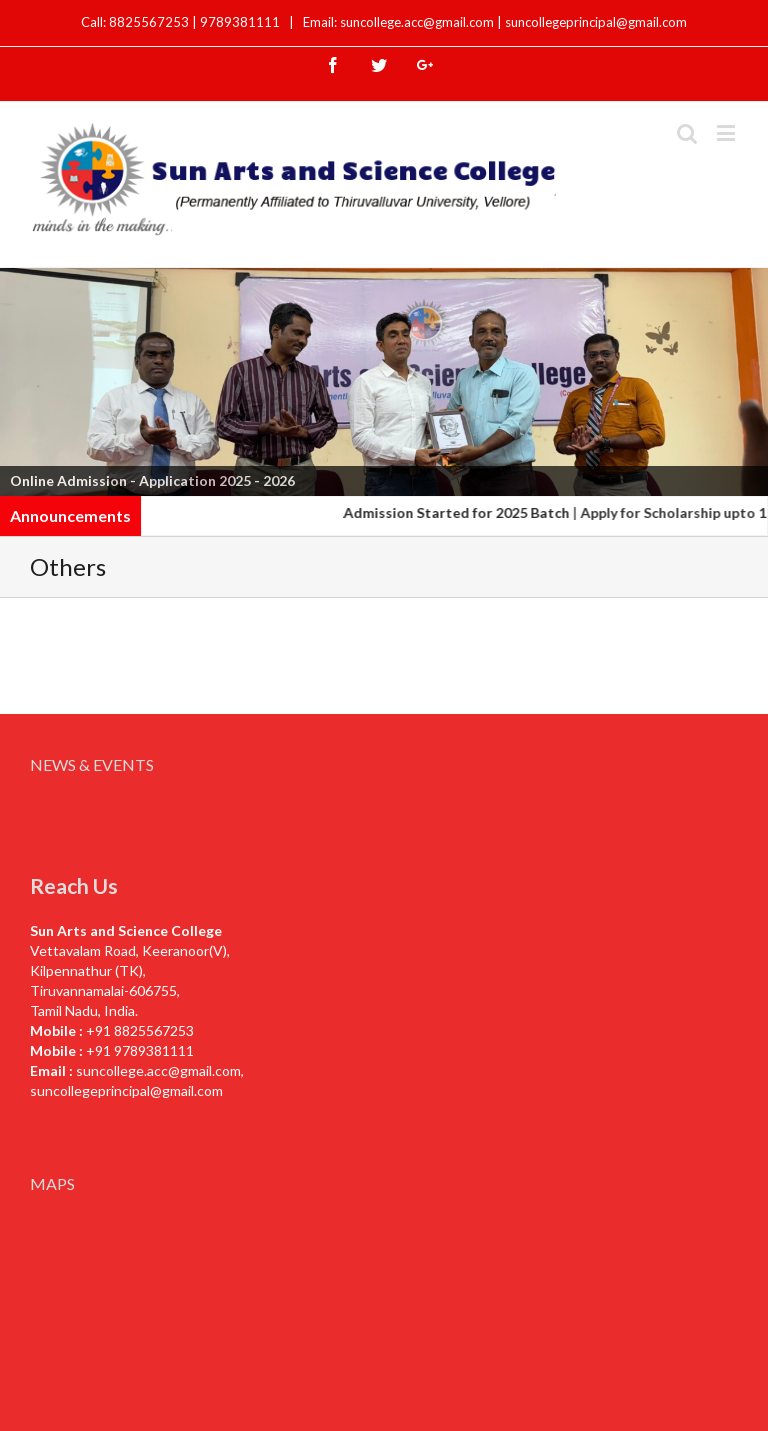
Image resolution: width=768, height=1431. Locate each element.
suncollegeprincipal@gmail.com (596, 22)
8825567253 (150, 22)
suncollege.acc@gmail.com (158, 1070)
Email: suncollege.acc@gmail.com (398, 22)
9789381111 (241, 22)
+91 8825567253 (140, 1030)
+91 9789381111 (140, 1050)
